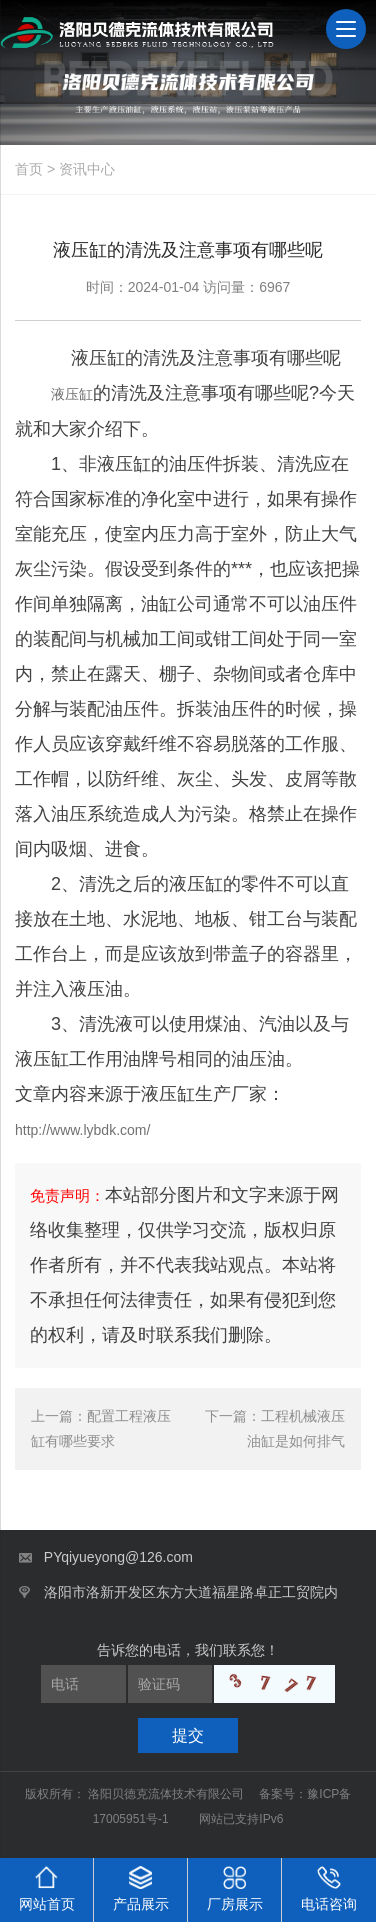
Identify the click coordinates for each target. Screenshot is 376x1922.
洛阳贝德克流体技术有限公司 (167, 1794)
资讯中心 (87, 169)
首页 (29, 169)
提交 (188, 1735)
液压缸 (72, 394)
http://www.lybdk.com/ (82, 1130)
